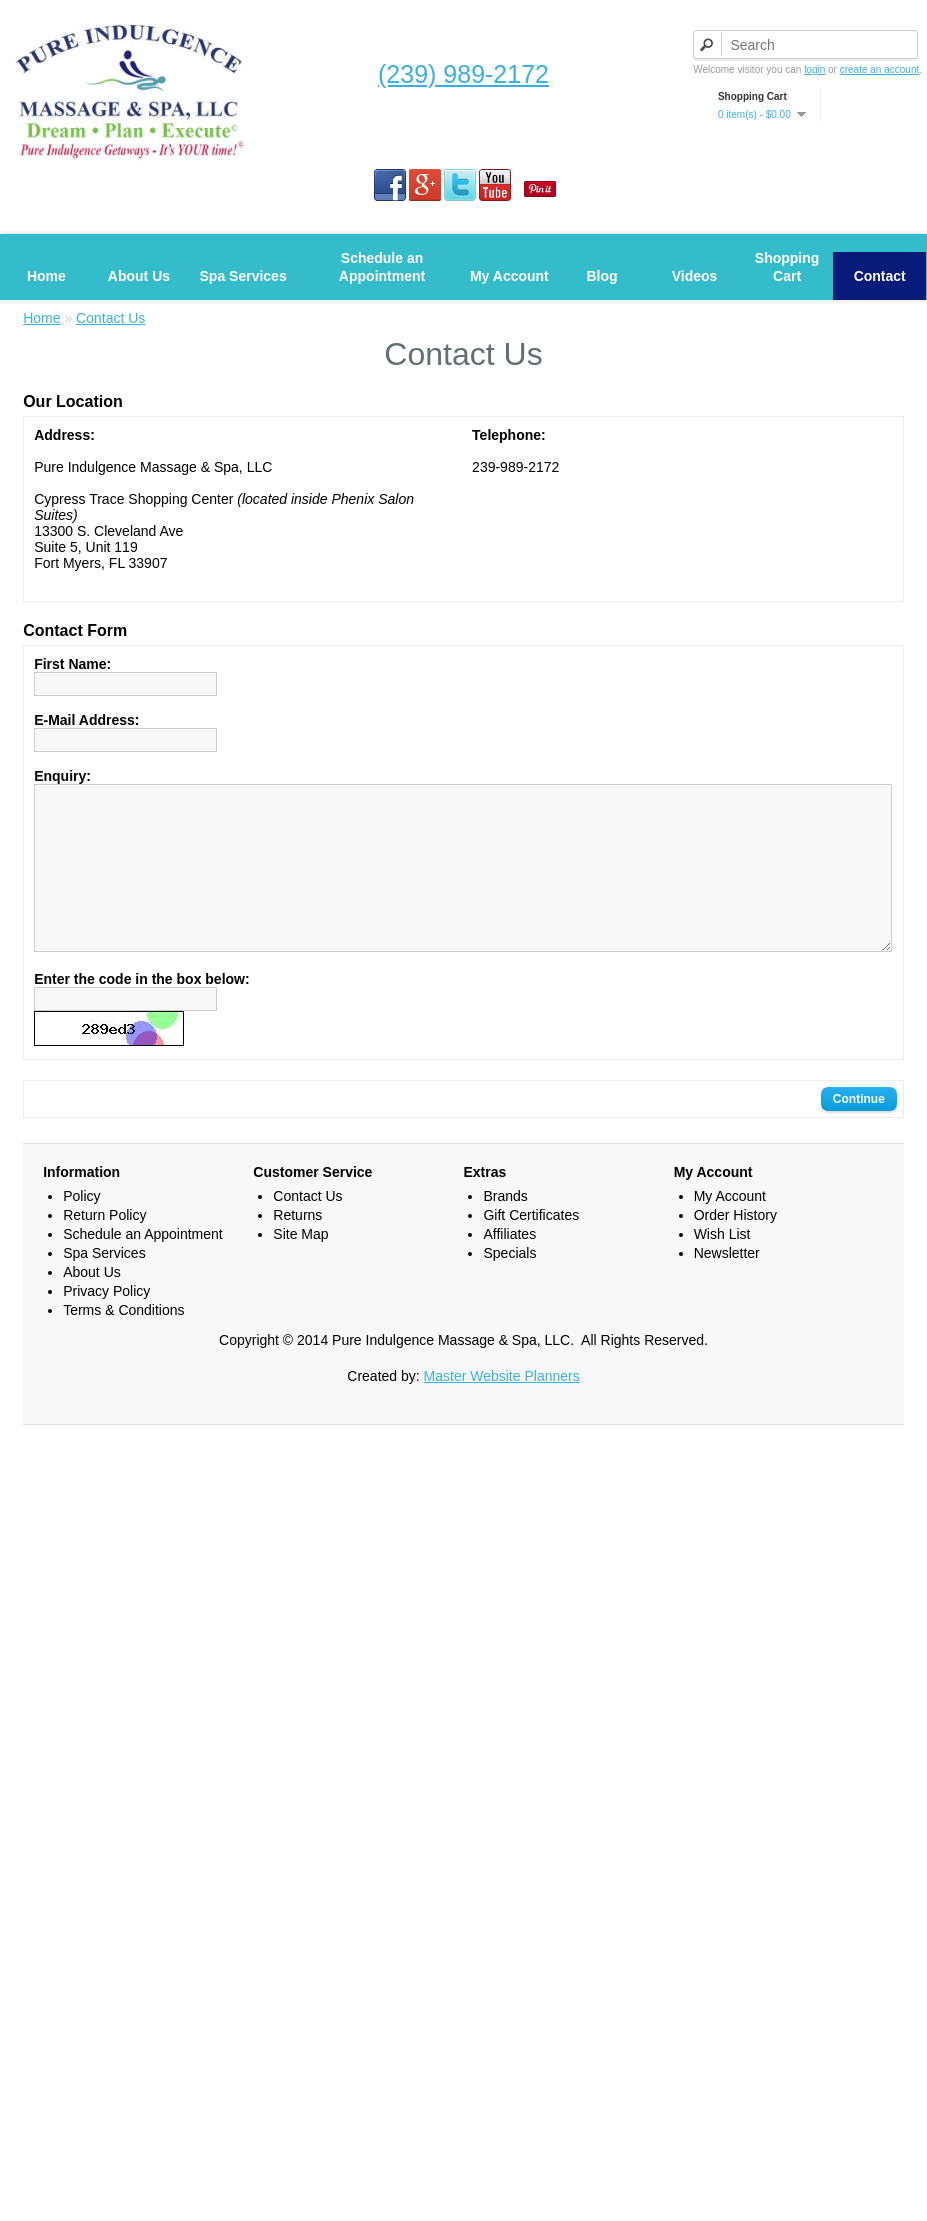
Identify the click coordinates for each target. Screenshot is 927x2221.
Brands (505, 1226)
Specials (509, 1283)
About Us (139, 276)
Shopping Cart (787, 267)
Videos (695, 276)
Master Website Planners (502, 1406)
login (814, 69)
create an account (880, 69)
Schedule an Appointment (382, 267)
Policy (81, 1226)
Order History (735, 1245)
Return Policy (104, 1245)
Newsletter (727, 1283)
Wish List (722, 1264)
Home (46, 276)
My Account (509, 276)
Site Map (300, 1264)
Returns (297, 1245)
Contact (880, 276)
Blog (601, 276)
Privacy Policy (106, 1321)
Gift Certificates (531, 1245)
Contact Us (110, 318)
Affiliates (509, 1264)
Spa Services (243, 276)
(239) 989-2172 (463, 74)
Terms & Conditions (123, 1340)
